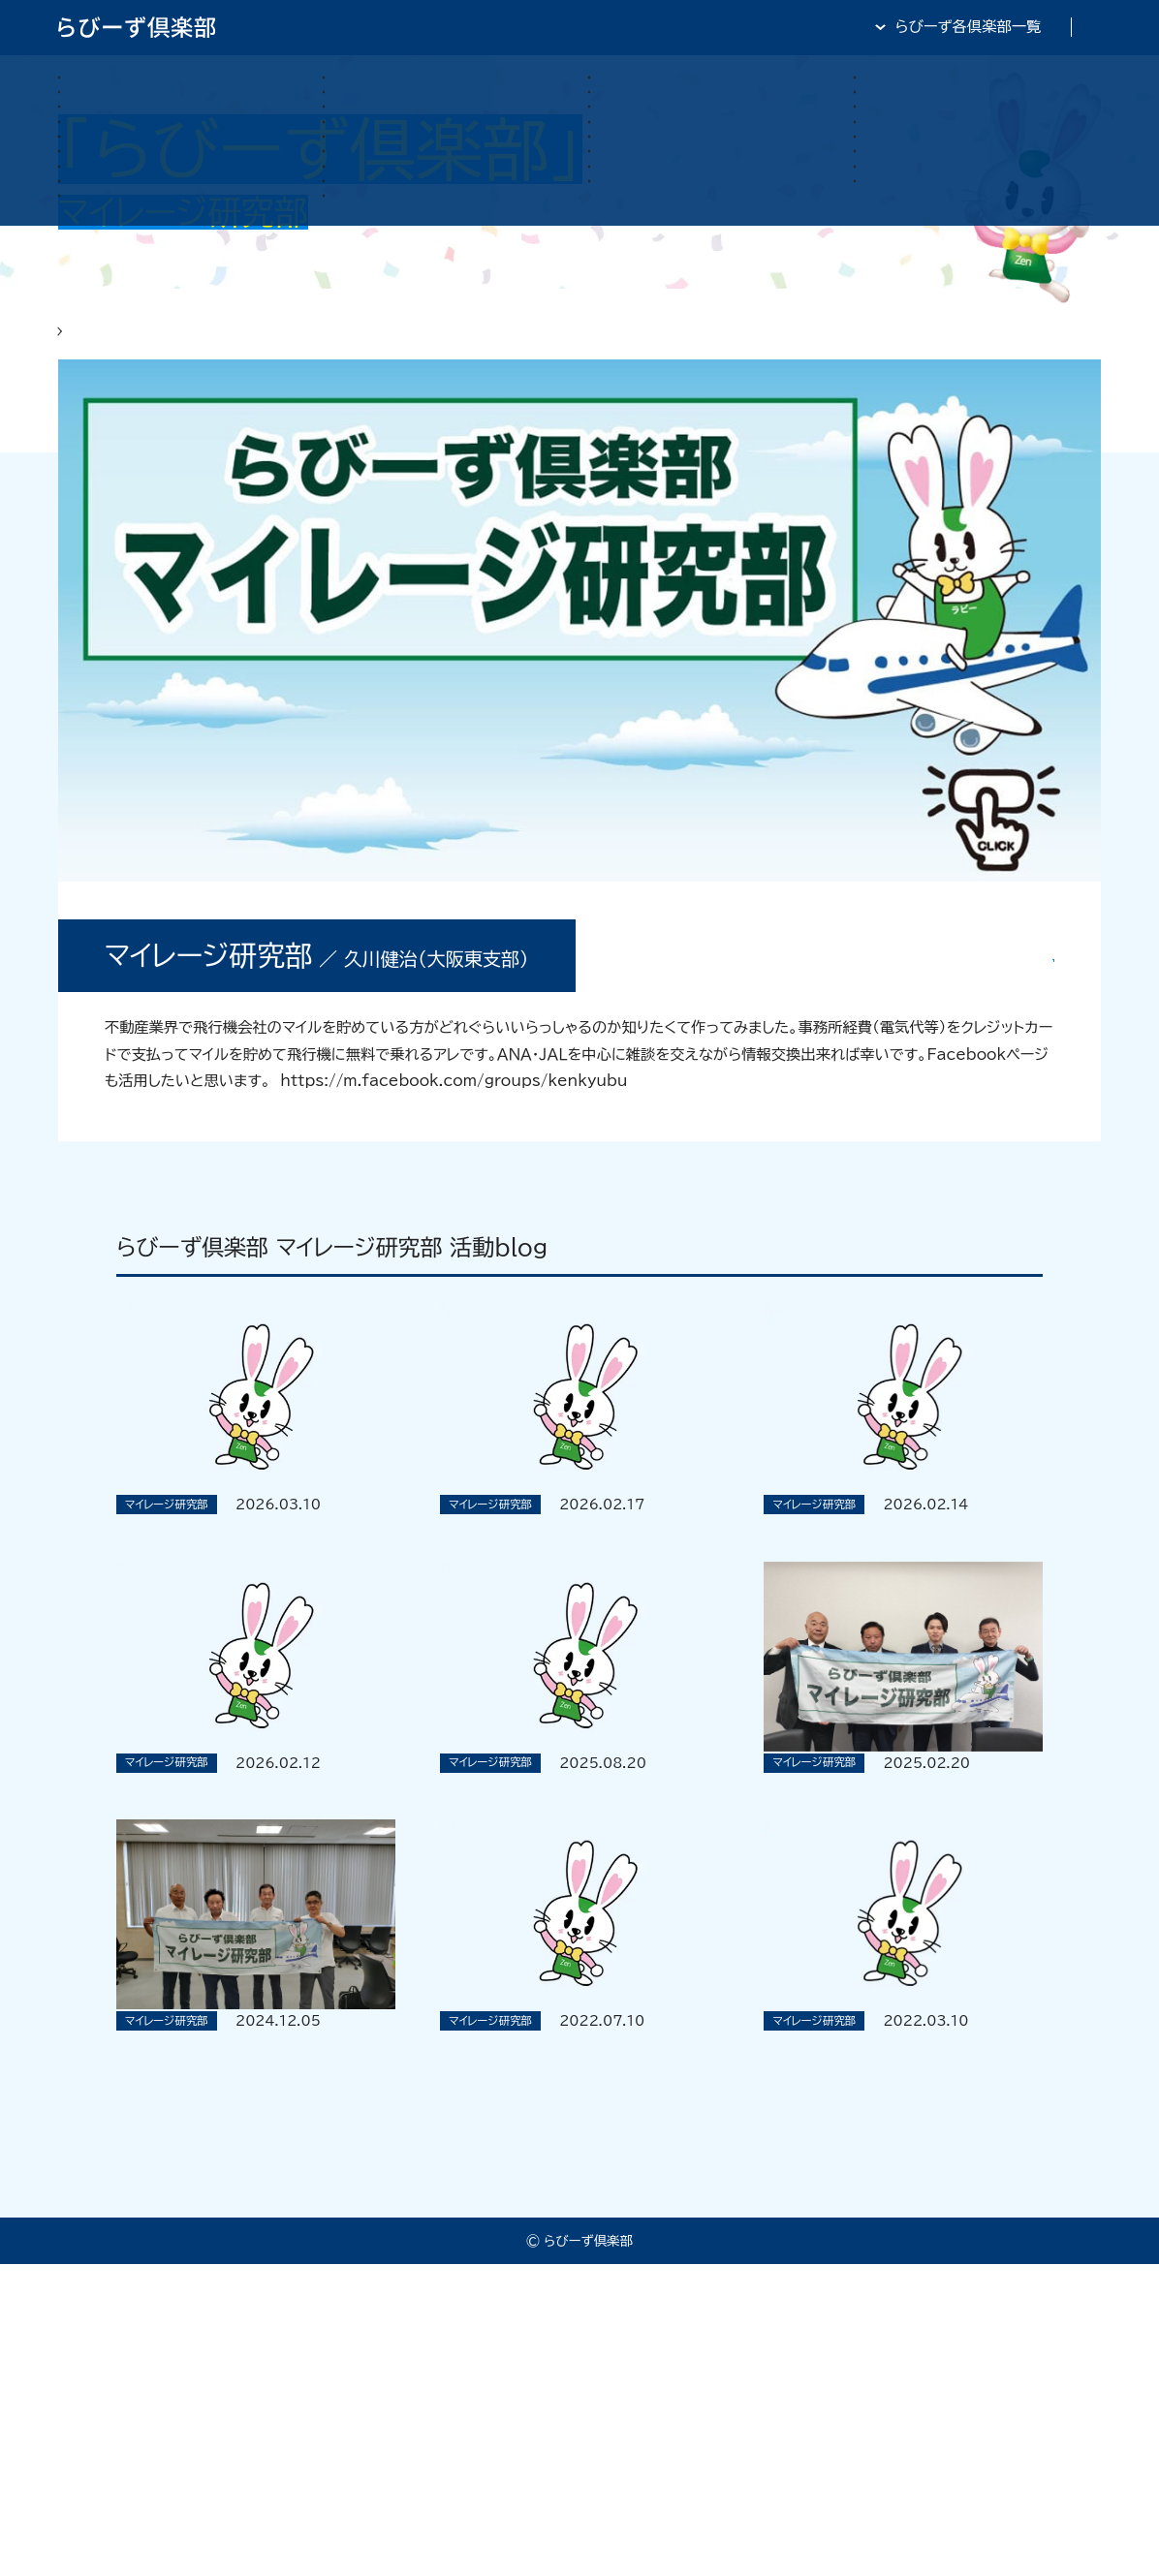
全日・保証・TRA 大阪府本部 (1008, 26)
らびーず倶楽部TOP (594, 26)
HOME (82, 345)
